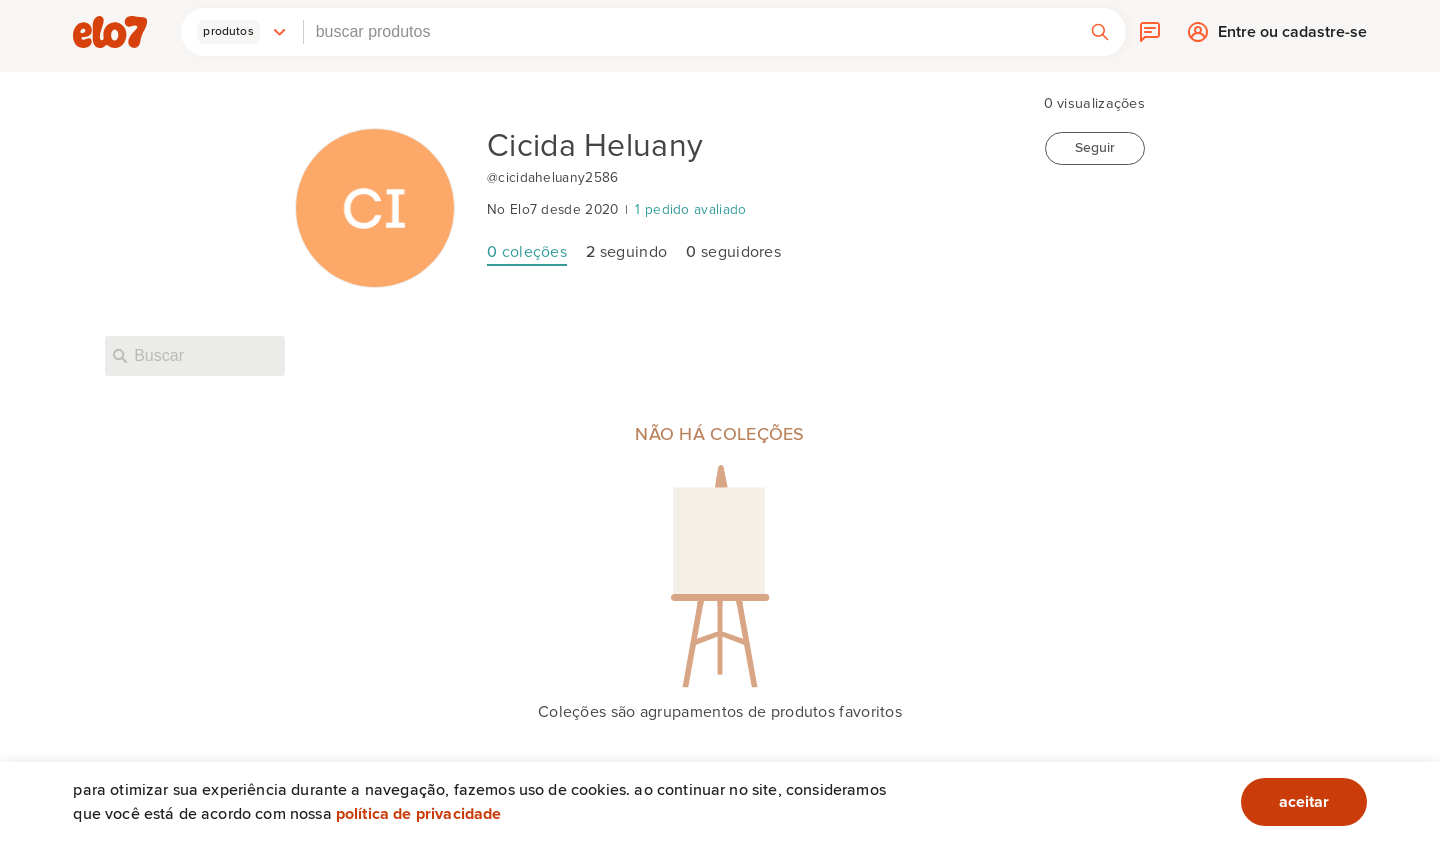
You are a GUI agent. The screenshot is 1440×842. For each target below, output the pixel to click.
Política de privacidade (419, 814)
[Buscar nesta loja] (195, 356)
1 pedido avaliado (690, 210)
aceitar (1304, 802)
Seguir (1095, 148)
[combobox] (689, 32)
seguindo (626, 252)
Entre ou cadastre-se (1292, 36)
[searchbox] (689, 32)
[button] (242, 32)
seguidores (733, 252)
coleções (527, 252)
